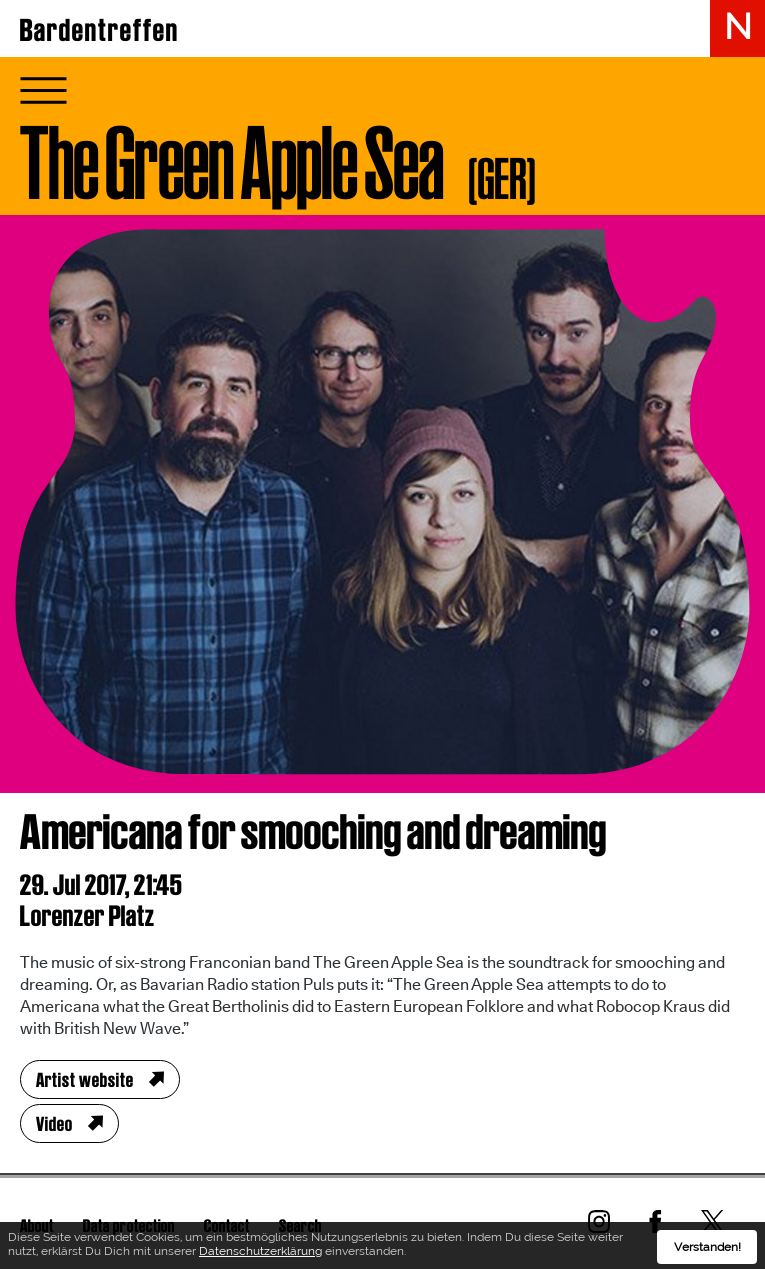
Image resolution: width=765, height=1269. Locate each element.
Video (54, 1124)
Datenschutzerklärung (260, 1253)
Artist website (85, 1080)
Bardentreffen (99, 30)
